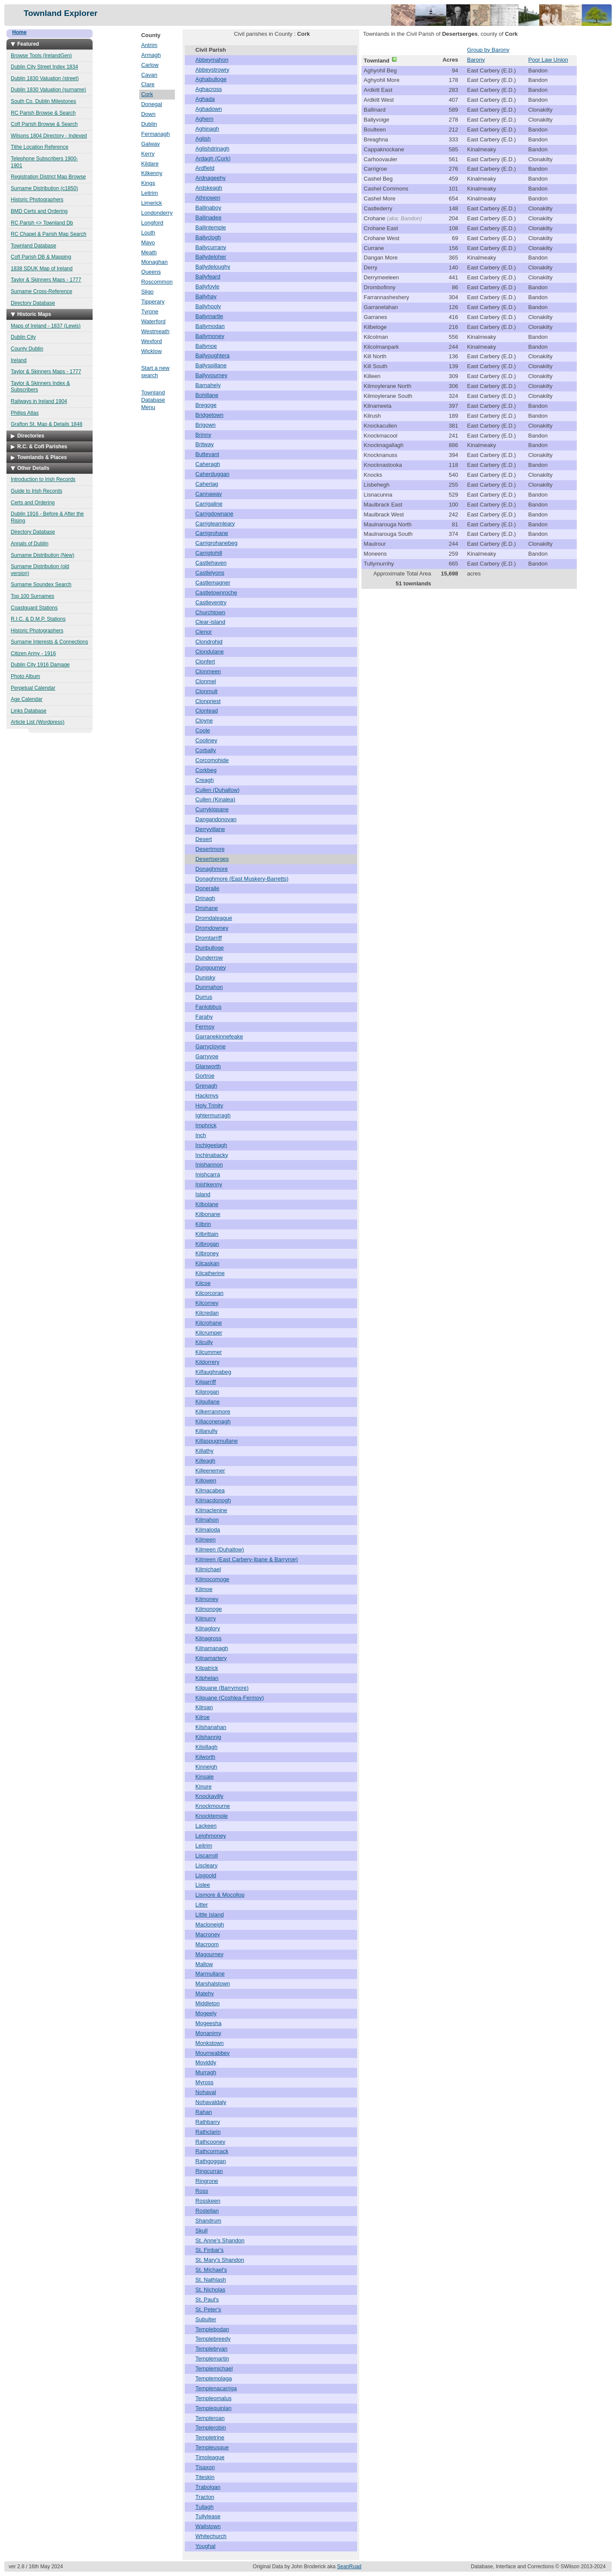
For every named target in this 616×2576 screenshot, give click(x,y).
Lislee (203, 1885)
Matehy (205, 1993)
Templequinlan (214, 2408)
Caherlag (207, 484)
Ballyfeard (208, 276)
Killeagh (205, 1460)
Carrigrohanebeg (217, 543)
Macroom (207, 1944)
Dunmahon (209, 987)
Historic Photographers (37, 200)
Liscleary (207, 1865)
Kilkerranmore (213, 1411)
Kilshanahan (211, 1727)
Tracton (205, 2497)
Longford (152, 222)
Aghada (205, 99)
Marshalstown (213, 1983)
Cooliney (207, 740)
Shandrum (208, 2220)
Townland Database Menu (153, 399)
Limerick (151, 203)
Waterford (153, 321)
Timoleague (210, 2457)
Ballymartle (209, 316)
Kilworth (205, 1757)
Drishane (207, 908)
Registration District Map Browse (48, 177)
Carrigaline (209, 503)
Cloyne (204, 720)
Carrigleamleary (215, 523)
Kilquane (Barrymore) (222, 1688)
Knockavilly (210, 1796)
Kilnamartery (211, 1658)
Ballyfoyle (208, 286)
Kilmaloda (208, 1529)
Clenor (204, 631)
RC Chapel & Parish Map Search (48, 234)
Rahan (204, 2112)
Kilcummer (209, 1352)
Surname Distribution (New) (42, 555)
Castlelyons (210, 572)
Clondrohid (209, 641)
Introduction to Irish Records (43, 479)
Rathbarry (208, 2122)
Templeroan (210, 2418)
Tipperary (153, 301)
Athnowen (208, 197)
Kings (148, 183)
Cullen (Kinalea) (216, 799)
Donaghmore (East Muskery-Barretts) (242, 878)
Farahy (204, 1016)
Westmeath (155, 331)
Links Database (29, 711)
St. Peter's (208, 2309)
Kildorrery (208, 1362)
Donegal (151, 104)
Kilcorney (207, 1303)
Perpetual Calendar (33, 688)
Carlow (150, 65)
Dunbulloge (210, 947)
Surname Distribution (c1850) (44, 188)
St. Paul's (207, 2299)
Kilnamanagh (212, 1648)
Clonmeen (208, 671)
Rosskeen (208, 2201)
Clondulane (210, 651)
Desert (204, 839)
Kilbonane (208, 1214)
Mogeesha (209, 2023)
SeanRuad (349, 2566)
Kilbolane (207, 1204)
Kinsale (205, 1776)
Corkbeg (206, 770)
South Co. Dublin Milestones (43, 101)
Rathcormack (212, 2151)
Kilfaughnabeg (213, 1372)
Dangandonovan (216, 819)
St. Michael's (211, 2270)
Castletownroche (216, 592)
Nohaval (206, 2092)
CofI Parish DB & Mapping (41, 257)
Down (148, 114)
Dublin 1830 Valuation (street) (45, 78)
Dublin (149, 124)
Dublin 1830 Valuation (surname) (48, 90)
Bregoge (206, 405)
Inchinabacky (212, 1155)
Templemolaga (214, 2378)
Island (203, 1194)
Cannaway (209, 494)
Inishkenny (209, 1184)
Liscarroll (207, 1855)
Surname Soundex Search (41, 584)
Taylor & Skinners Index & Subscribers (40, 386)
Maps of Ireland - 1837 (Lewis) (46, 326)
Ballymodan (210, 326)
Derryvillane (210, 829)
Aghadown (209, 109)
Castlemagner (213, 582)
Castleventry (211, 602)
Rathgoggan (211, 2161)
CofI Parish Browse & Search (44, 124)
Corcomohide (212, 760)
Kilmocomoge (213, 1579)
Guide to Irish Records (36, 491)
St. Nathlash (211, 2279)
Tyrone (150, 311)
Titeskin (205, 2477)
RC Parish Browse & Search (43, 113)
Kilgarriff (206, 1382)
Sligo (147, 291)
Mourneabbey (213, 2053)
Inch (201, 1135)
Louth (148, 232)
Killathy (205, 1450)
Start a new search (155, 371)
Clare (148, 84)
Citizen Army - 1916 (33, 653)
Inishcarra (208, 1174)
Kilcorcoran (210, 1293)
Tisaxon (205, 2467)
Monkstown (210, 2043)
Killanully (207, 1431)
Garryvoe (207, 1056)
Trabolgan (208, 2487)
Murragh (206, 2072)
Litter (202, 1904)
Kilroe (203, 1717)
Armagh (151, 55)
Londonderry (157, 212)
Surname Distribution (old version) (40, 569)
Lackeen (206, 1826)
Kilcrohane (209, 1322)
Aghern (205, 119)
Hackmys (207, 1095)
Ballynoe (206, 346)
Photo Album (25, 676)
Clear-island (210, 622)
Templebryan (211, 2348)
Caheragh (208, 464)
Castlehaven (211, 563)
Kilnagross (209, 1638)
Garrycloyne (211, 1046)
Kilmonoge (209, 1609)
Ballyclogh (208, 237)
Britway (205, 444)
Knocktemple (212, 1816)
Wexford (151, 341)
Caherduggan (213, 474)
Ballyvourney (211, 375)
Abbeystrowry (213, 69)
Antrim (149, 45)
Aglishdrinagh (213, 148)
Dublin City (23, 337)
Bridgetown (210, 415)
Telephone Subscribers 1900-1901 (44, 162)
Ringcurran (209, 2171)
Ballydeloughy (213, 266)
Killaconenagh (213, 1421)
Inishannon (209, 1164)
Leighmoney (211, 1835)
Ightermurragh (213, 1115)
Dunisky (205, 977)
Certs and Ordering (33, 503)
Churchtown (210, 612)
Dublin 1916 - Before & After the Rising (47, 517)
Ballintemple (211, 227)
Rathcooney (210, 2141)
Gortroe (205, 1075)
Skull (202, 2230)
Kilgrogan (207, 1391)
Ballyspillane (211, 365)
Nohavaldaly (211, 2102)
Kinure (204, 1786)
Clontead (207, 710)
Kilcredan (207, 1313)
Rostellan (207, 2210)
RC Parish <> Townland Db (42, 223)
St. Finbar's (210, 2250)
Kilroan (204, 1707)
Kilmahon (207, 1519)
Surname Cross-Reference (41, 291)
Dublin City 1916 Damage (40, 665)
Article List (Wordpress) (37, 722)
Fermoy (205, 1026)
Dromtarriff (209, 938)
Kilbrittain (207, 1234)
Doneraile (208, 888)
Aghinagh (207, 128)
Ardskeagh (209, 187)
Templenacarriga (216, 2388)
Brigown (206, 425)
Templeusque (212, 2447)
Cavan (149, 75)
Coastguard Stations (34, 608)
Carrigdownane (214, 513)
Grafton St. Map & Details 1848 (46, 424)
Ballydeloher (211, 256)
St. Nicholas (210, 2289)
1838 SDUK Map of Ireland (41, 269)
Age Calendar (26, 699)
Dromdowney (212, 928)
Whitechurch (211, 2536)
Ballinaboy (208, 207)
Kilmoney (207, 1599)
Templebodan (212, 2329)
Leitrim (149, 193)
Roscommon (157, 281)
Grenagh (207, 1085)
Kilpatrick (207, 1668)
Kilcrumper (209, 1332)
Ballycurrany (211, 247)
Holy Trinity (209, 1105)
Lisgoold (206, 1875)
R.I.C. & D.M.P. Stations (38, 619)
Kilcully (204, 1342)
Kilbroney (207, 1253)
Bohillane (207, 395)
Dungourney (211, 967)
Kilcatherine (210, 1273)
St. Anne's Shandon (220, 2240)
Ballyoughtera (213, 355)
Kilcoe (203, 1283)
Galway (150, 144)
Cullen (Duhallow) (218, 790)
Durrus (204, 997)
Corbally (206, 750)
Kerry (148, 153)
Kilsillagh (207, 1747)
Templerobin (211, 2427)
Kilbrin (203, 1224)
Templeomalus (214, 2398)
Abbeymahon (212, 59)
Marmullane (210, 1973)
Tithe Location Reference (39, 147)
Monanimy (208, 2033)
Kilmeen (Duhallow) (220, 1549)
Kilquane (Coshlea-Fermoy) (230, 1697)
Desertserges (212, 859)
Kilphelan (207, 1678)
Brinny (204, 434)
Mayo (148, 242)
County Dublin (27, 349)
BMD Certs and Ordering (39, 211)
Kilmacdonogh (213, 1500)
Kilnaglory (208, 1628)
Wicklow (151, 351)
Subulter (206, 2319)
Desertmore (210, 849)
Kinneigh (207, 1766)
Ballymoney (210, 336)
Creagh (205, 780)
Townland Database (33, 246)
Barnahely (208, 385)
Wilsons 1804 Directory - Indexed (49, 136)
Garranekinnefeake (219, 1036)
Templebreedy (213, 2338)
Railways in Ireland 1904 (39, 401)
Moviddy (206, 2062)
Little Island (210, 1914)
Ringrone (207, 2181)
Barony (476, 59)
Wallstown (208, 2526)
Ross (202, 2191)
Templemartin (212, 2358)
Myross (205, 2082)
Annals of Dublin (29, 544)
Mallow (204, 1964)
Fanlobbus (209, 1007)
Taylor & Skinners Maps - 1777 (46, 280)
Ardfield (205, 168)
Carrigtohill (209, 553)
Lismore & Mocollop (220, 1894)
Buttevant (207, 454)
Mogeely (206, 2013)
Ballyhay (206, 296)
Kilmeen (206, 1539)
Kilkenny (151, 173)
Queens (151, 272)
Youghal (206, 2546)
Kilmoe (204, 1589)
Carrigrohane (212, 533)
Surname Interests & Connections (49, 642)
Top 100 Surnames (32, 596)
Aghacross (209, 89)
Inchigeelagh (211, 1145)
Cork (147, 94)
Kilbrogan (207, 1244)
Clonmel (206, 681)
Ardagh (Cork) (213, 158)
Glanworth (208, 1066)
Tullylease (208, 2516)
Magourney (210, 1954)
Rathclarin (208, 2132)
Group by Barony (488, 50)
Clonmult (207, 691)
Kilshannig (208, 1737)
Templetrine (210, 2437)
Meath (149, 252)
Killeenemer (210, 1470)
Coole (203, 730)
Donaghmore (212, 869)
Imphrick (206, 1125)
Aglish (203, 138)
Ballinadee (209, 217)
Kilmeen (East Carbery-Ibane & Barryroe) (247, 1559)
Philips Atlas (25, 413)
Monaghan (154, 262)
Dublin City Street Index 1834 (44, 67)
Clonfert (205, 661)
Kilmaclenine (211, 1510)
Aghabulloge (211, 79)
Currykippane (212, 809)
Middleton (208, 2003)
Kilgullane (208, 1401)
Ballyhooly (208, 306)
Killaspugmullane (217, 1441)
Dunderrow (209, 957)
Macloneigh (210, 1924)
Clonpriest (208, 701)
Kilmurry (206, 1618)
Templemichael (214, 2368)
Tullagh (205, 2507)
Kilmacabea (210, 1490)
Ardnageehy (211, 178)
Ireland (19, 360)
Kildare (150, 163)
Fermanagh (155, 134)
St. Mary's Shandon (220, 2260)
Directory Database (33, 303)
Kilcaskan (208, 1263)
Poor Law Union (548, 59)
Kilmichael (208, 1569)
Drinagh (205, 898)
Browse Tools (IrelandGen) (41, 56)
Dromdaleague (214, 918)
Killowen (206, 1480)
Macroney (208, 1934)
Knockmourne (213, 1806)
